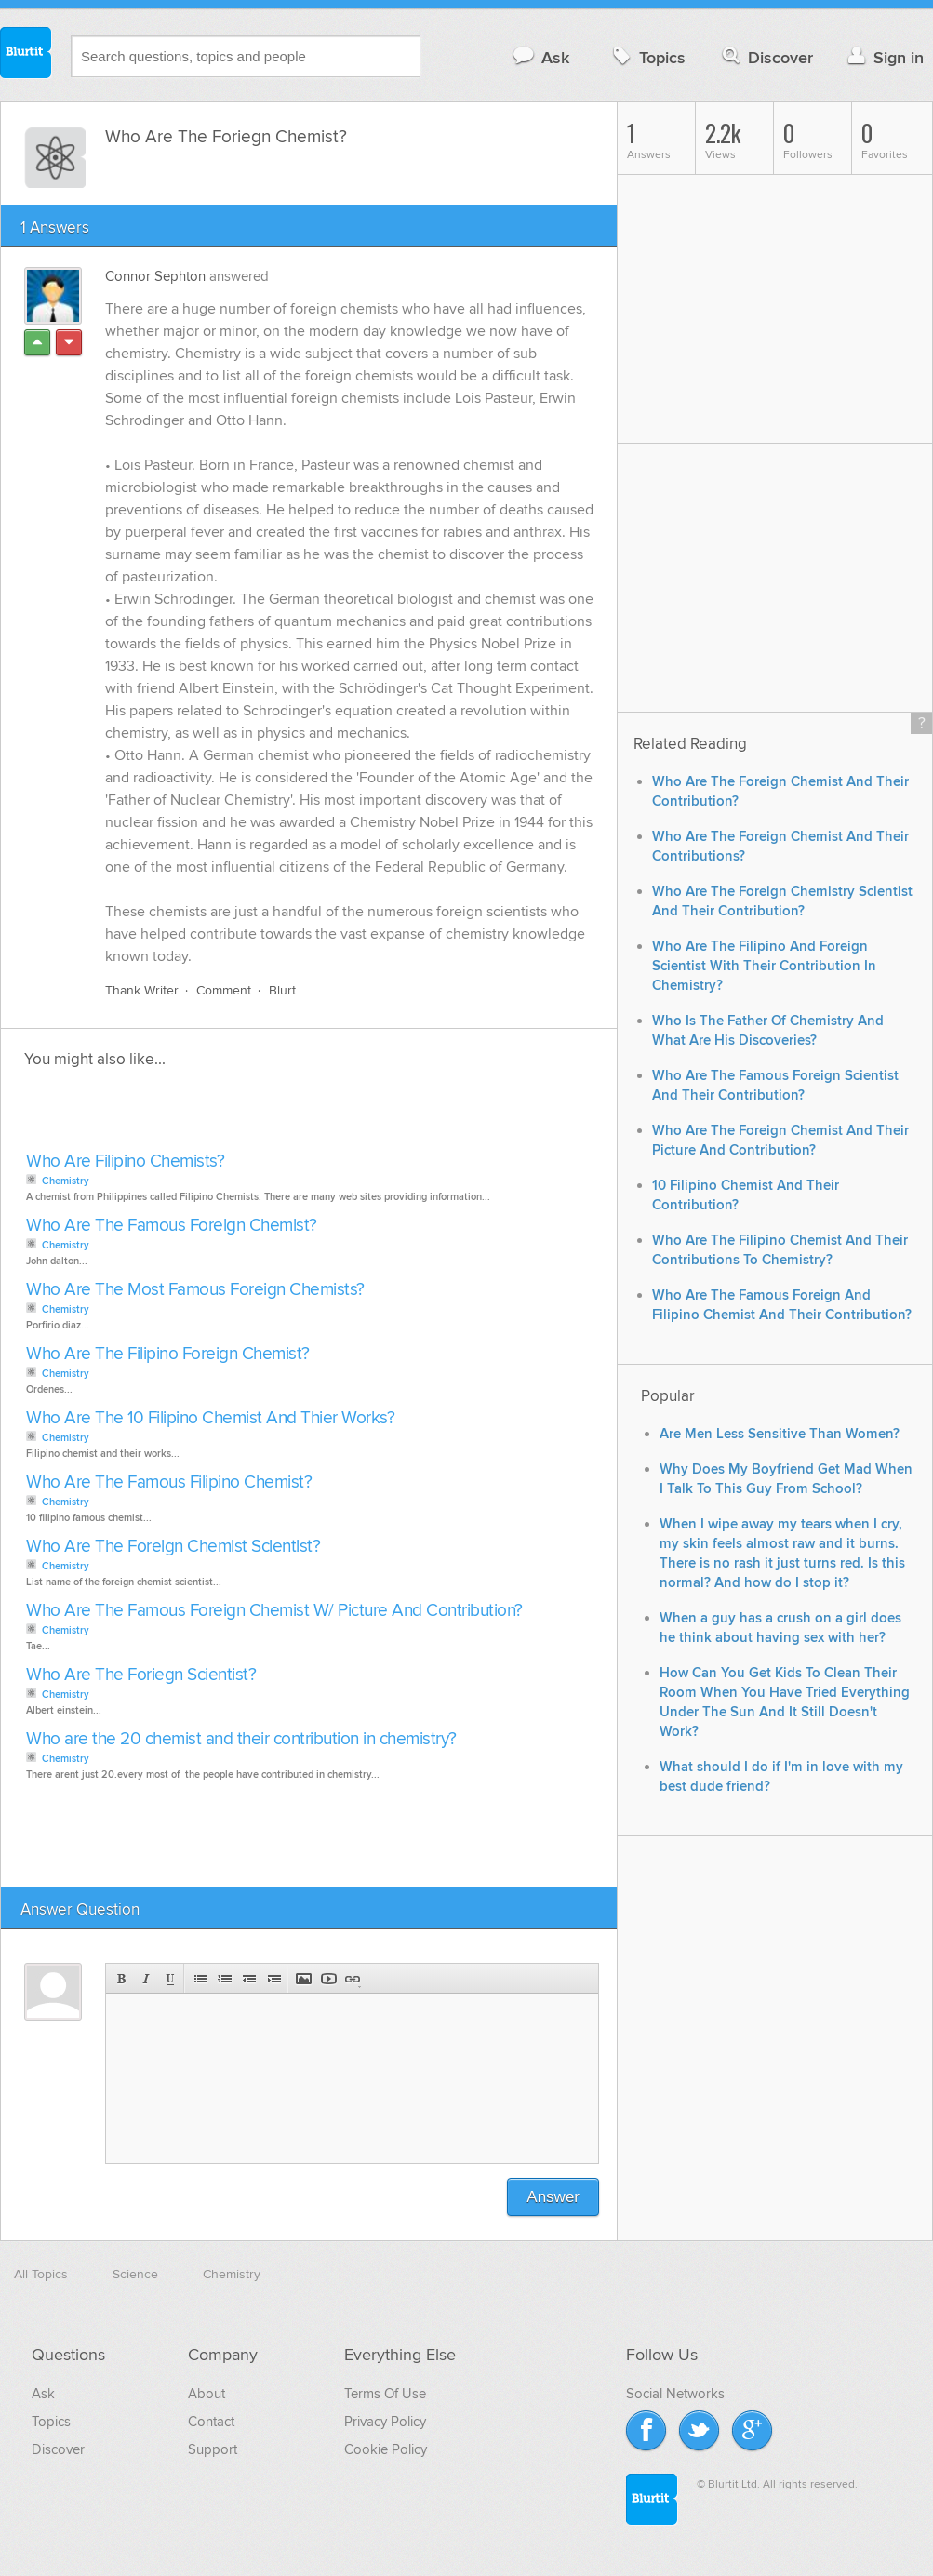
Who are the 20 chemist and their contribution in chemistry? (241, 1739)
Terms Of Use (385, 2393)
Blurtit (26, 55)
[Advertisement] (235, 1115)
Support (212, 2449)
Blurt (282, 990)
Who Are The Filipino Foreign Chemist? (168, 1354)
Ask (540, 57)
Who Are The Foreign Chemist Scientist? (173, 1546)
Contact (211, 2421)
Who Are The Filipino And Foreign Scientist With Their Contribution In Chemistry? (764, 966)
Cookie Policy (385, 2449)
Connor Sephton (155, 276)
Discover (766, 57)
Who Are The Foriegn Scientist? (141, 1675)
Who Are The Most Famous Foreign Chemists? (195, 1290)
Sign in (883, 57)
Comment (223, 990)
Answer (553, 2197)
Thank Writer (142, 990)
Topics (647, 57)
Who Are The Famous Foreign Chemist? (171, 1225)
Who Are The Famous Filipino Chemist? (169, 1482)
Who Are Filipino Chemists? (125, 1161)
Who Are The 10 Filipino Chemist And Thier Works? (210, 1418)
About (206, 2393)
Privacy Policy (385, 2421)
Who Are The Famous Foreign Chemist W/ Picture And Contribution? (274, 1611)
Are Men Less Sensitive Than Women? (780, 1434)
